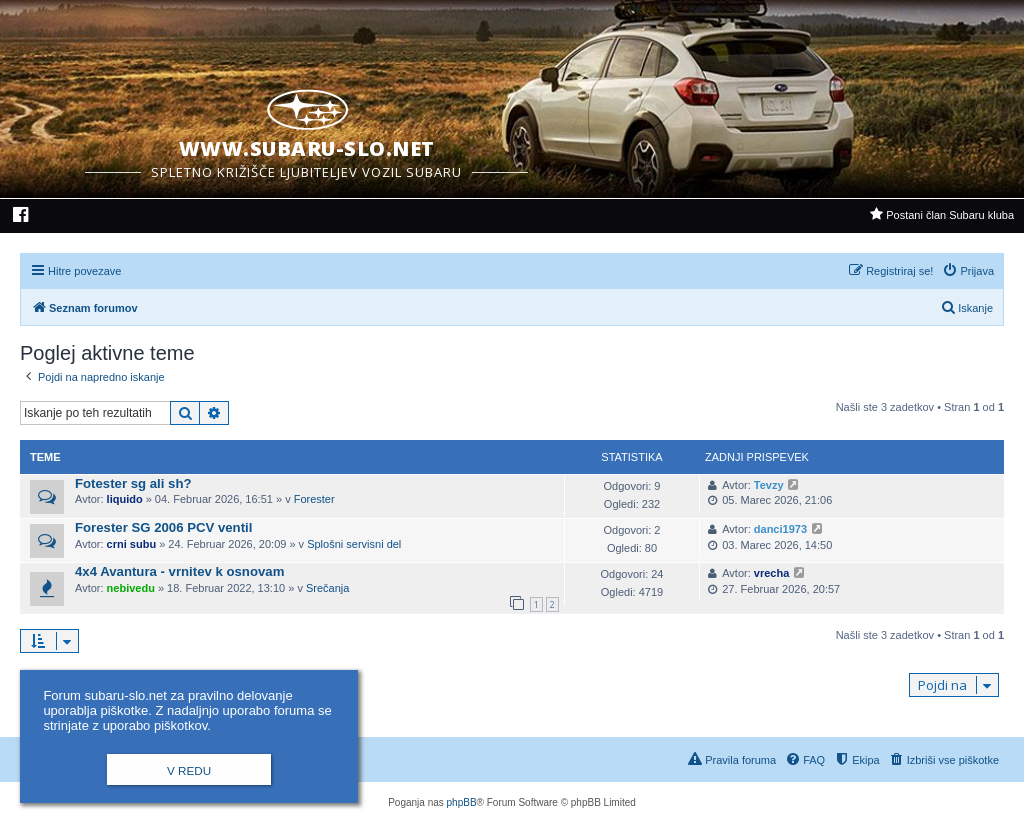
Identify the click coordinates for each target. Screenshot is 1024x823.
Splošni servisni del (354, 544)
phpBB (462, 802)
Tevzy (769, 485)
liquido (125, 499)
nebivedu (131, 588)
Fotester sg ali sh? (133, 483)
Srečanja (327, 588)
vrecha (771, 573)
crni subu (132, 544)
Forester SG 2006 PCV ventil (163, 527)
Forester (314, 499)
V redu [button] (189, 770)
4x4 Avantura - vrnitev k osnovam (179, 571)
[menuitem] (21, 217)
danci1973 (780, 529)
